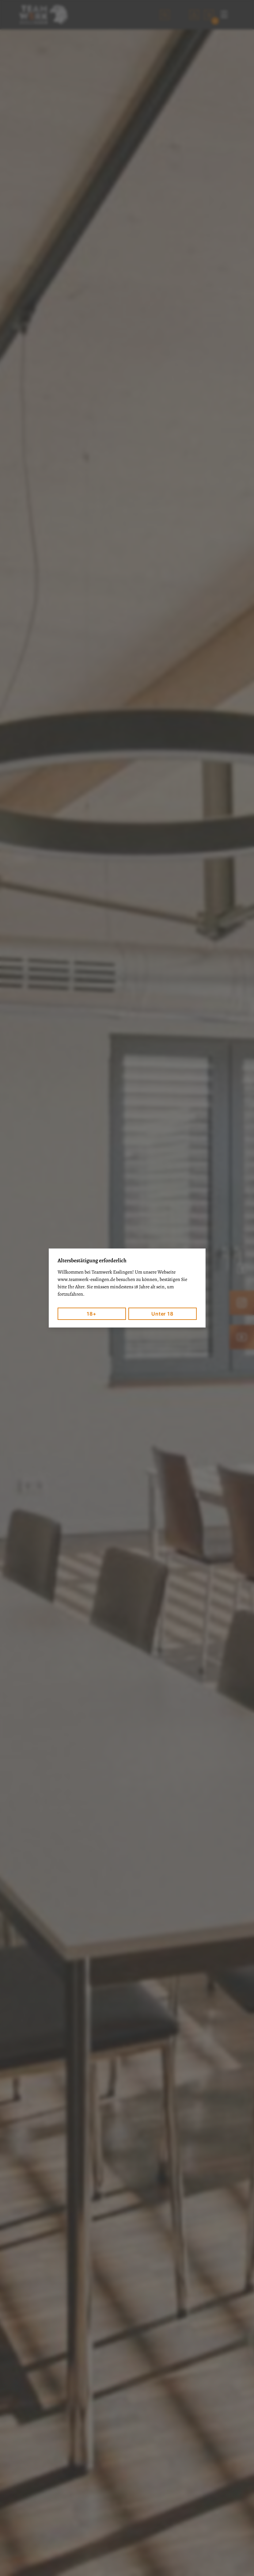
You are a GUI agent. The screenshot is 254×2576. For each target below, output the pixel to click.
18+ (91, 1314)
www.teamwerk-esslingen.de (86, 1279)
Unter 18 (162, 1314)
